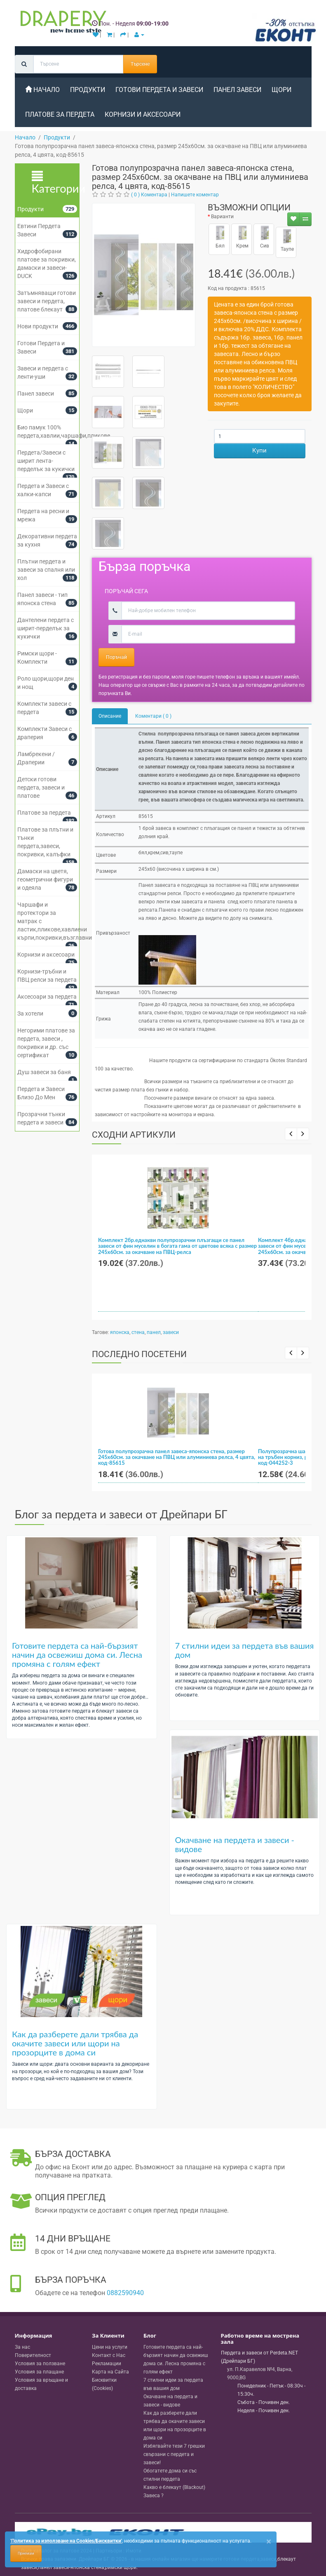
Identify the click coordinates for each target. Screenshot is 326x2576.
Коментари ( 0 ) (153, 716)
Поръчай (116, 657)
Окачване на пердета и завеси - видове (235, 1844)
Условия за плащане (39, 2372)
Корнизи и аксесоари (143, 114)
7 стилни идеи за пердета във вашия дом (244, 1649)
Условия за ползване (40, 2363)
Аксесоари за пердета (47, 996)
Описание (110, 716)
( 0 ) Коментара (149, 195)
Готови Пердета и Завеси (159, 90)
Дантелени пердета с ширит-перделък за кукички (45, 628)
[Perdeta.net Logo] (61, 23)
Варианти (222, 216)
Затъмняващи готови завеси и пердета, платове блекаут (46, 301)
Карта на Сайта (110, 2372)
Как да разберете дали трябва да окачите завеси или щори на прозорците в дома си (75, 2043)
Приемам (26, 2553)
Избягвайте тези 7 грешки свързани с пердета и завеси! (174, 2454)
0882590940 (125, 2293)
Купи (259, 450)
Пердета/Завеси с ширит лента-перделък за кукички (46, 460)
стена (138, 1332)
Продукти (87, 90)
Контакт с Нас (108, 2355)
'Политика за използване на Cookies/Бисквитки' (66, 2541)
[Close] (268, 2541)
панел (154, 1332)
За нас (22, 2347)
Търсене (140, 64)
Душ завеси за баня (44, 1072)
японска (119, 1332)
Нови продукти (37, 326)
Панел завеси (237, 90)
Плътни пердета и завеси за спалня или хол (46, 569)
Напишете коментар (195, 195)
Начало (42, 90)
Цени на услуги (109, 2347)
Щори (281, 90)
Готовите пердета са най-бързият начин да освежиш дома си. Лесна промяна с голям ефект (77, 1654)
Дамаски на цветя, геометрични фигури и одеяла (45, 879)
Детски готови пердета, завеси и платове (41, 787)
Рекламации (106, 2363)
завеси (171, 1332)
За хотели (30, 1013)
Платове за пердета (59, 114)
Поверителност (33, 2355)
